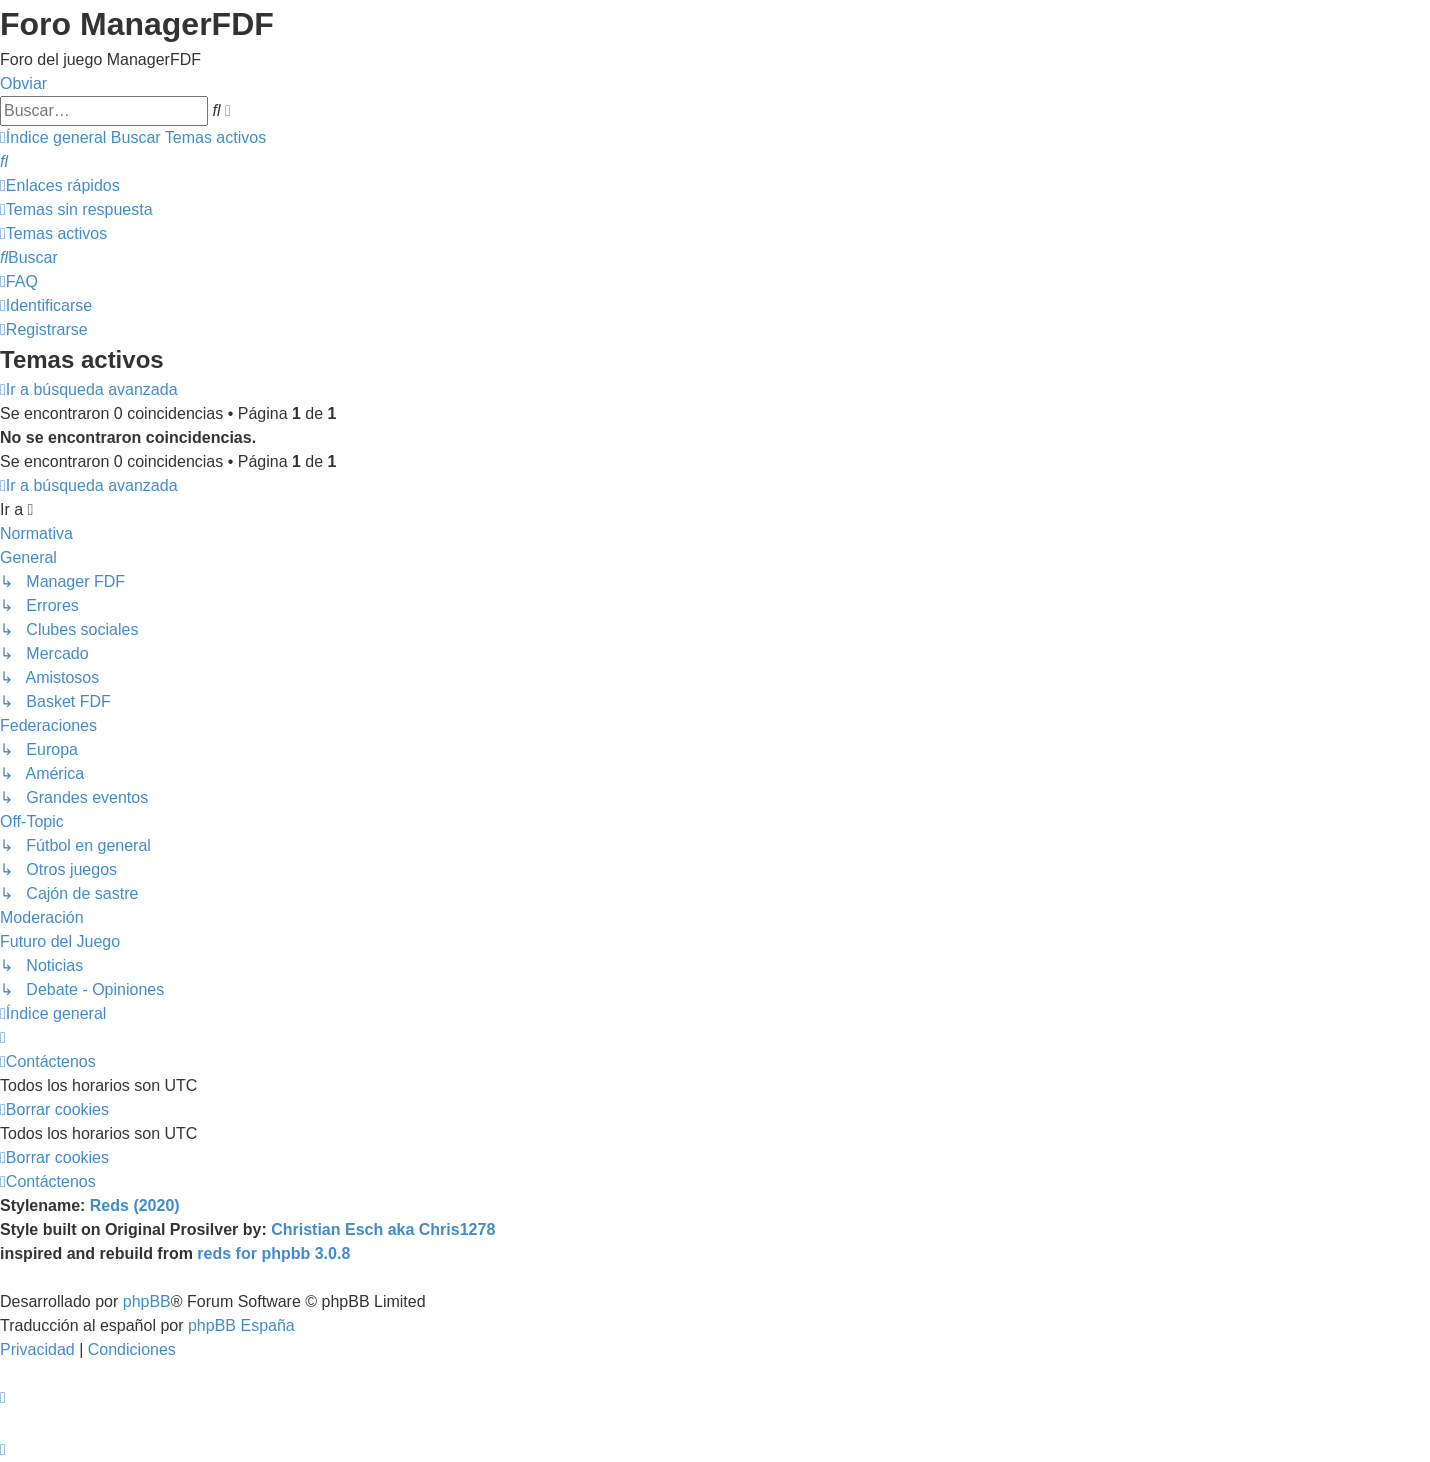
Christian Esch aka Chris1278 (383, 1229)
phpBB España (241, 1325)
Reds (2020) (135, 1205)
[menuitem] (4, 161)
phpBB (147, 1301)
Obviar (23, 83)
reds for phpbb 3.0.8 (273, 1253)
